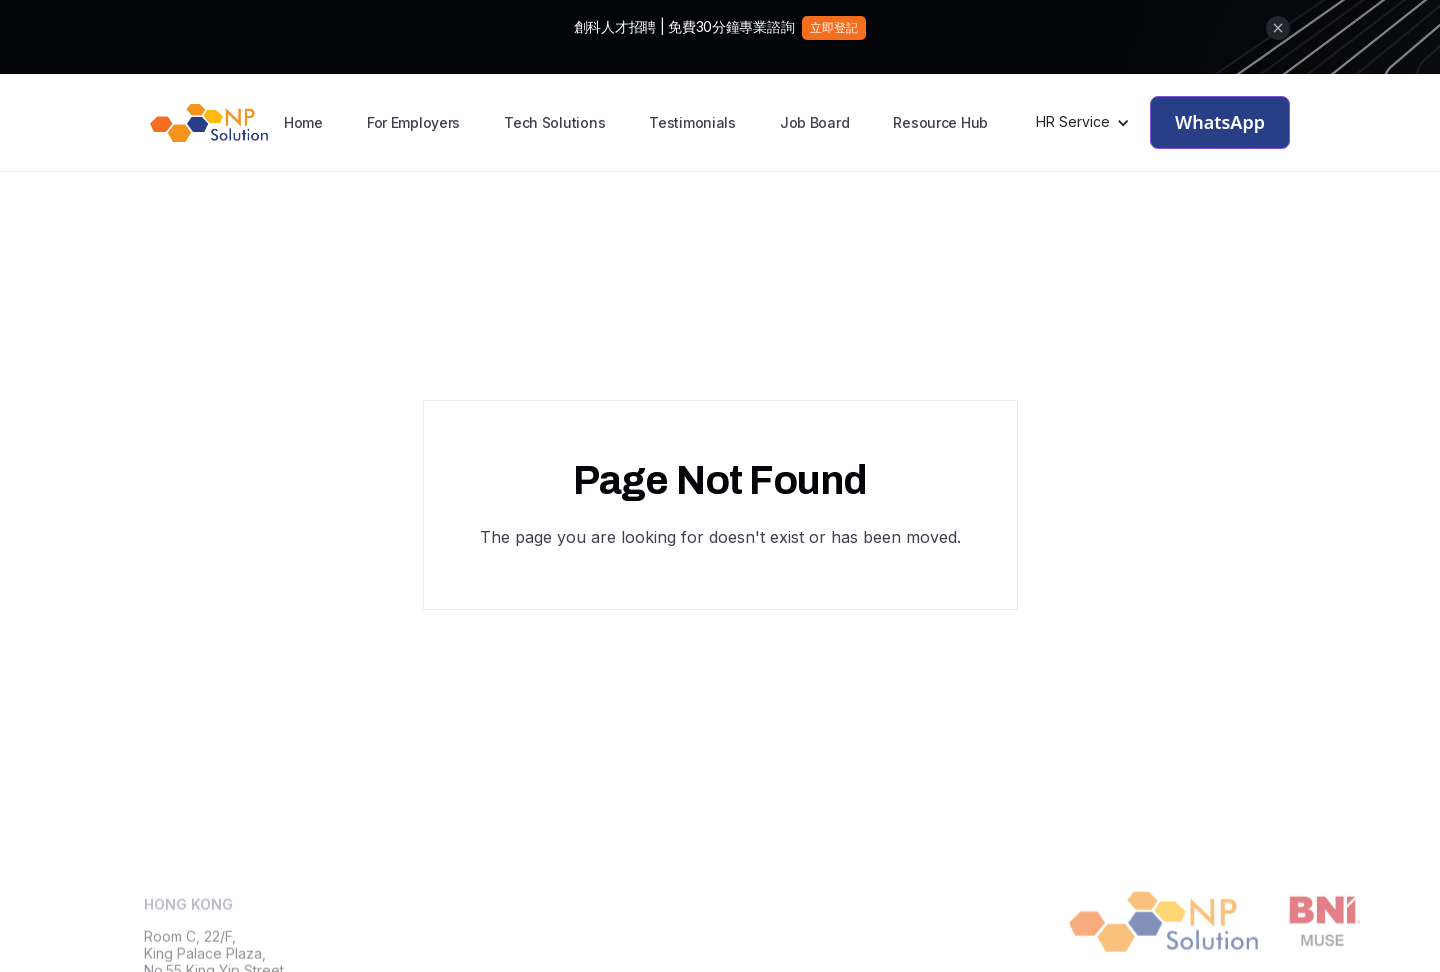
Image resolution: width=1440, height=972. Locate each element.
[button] (1083, 122)
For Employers (413, 122)
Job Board (814, 122)
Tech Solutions (554, 122)
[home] (209, 122)
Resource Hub (940, 122)
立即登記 (834, 27)
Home (303, 122)
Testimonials (692, 122)
